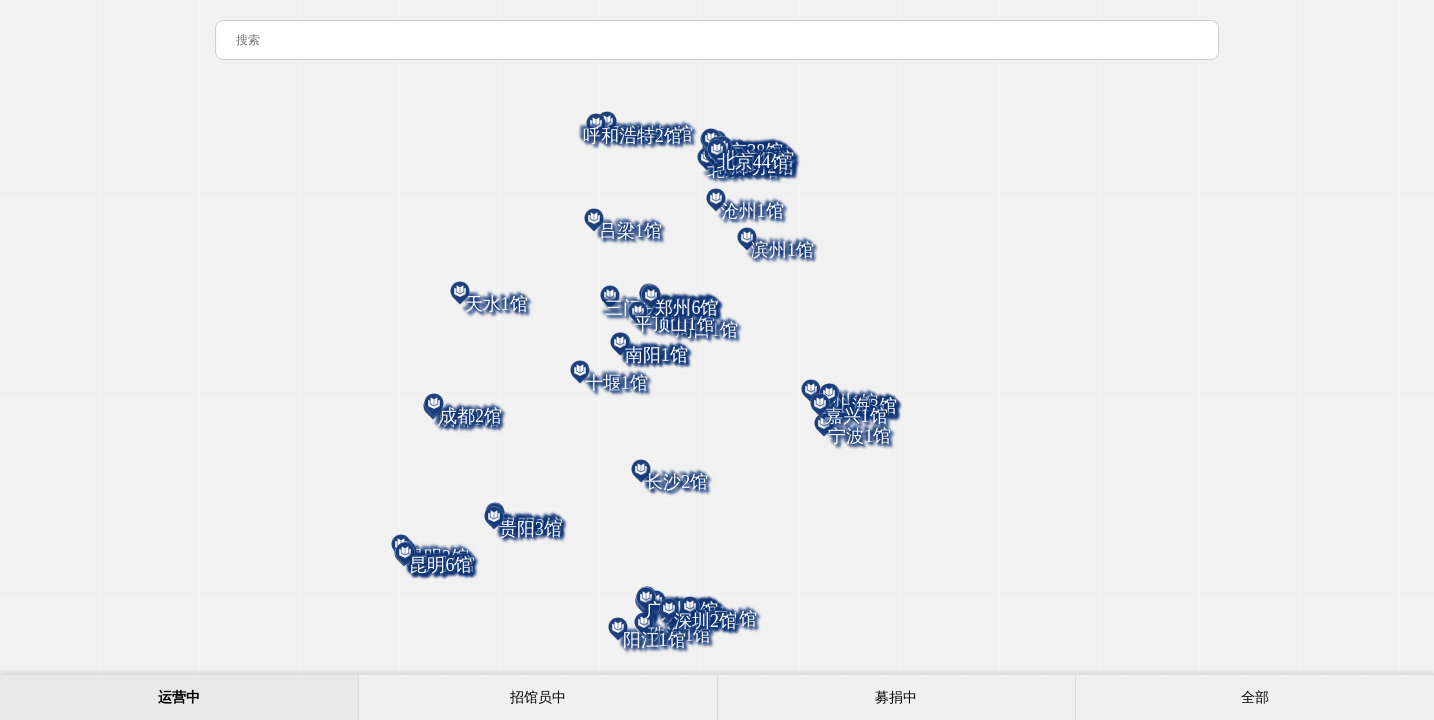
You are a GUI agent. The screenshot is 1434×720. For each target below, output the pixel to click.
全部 (1255, 697)
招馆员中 (538, 697)
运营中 (179, 697)
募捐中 (896, 697)
